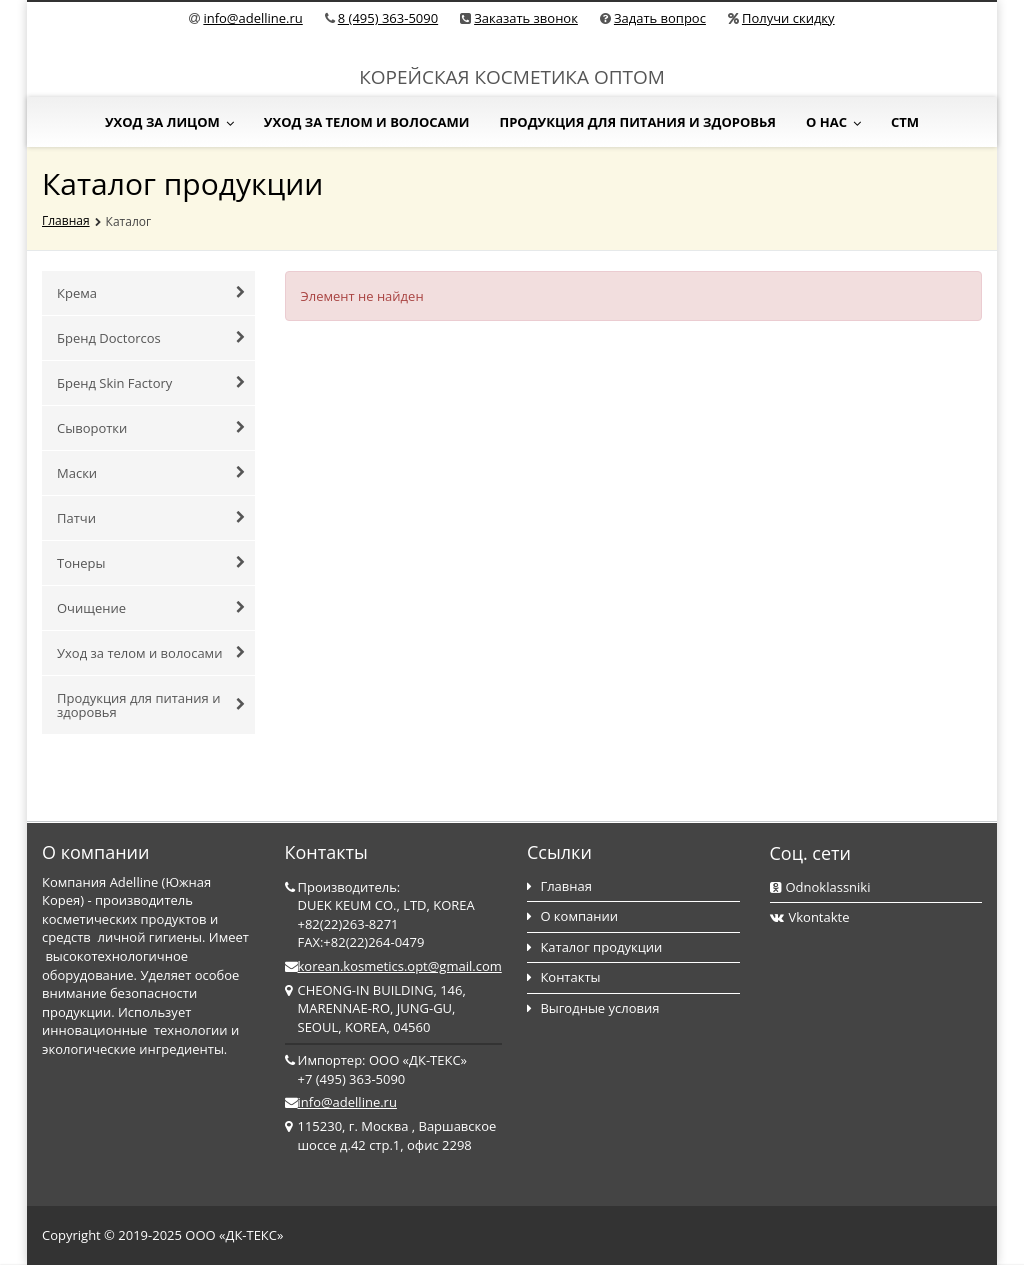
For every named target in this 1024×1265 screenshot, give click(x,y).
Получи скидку (788, 18)
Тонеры (151, 563)
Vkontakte (810, 917)
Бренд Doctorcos (151, 338)
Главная (66, 220)
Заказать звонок (526, 18)
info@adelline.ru (252, 18)
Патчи (151, 518)
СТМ (905, 122)
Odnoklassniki (820, 887)
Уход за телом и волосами (367, 122)
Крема (151, 293)
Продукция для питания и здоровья (637, 122)
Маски (151, 473)
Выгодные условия (593, 1008)
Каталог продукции (594, 947)
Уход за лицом (169, 122)
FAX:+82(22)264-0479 (361, 942)
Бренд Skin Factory (151, 383)
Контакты (564, 977)
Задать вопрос (660, 18)
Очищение (151, 608)
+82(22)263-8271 (348, 924)
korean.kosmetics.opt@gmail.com (400, 966)
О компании (572, 916)
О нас (833, 122)
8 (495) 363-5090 (388, 18)
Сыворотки (151, 428)
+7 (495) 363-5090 (352, 1079)
